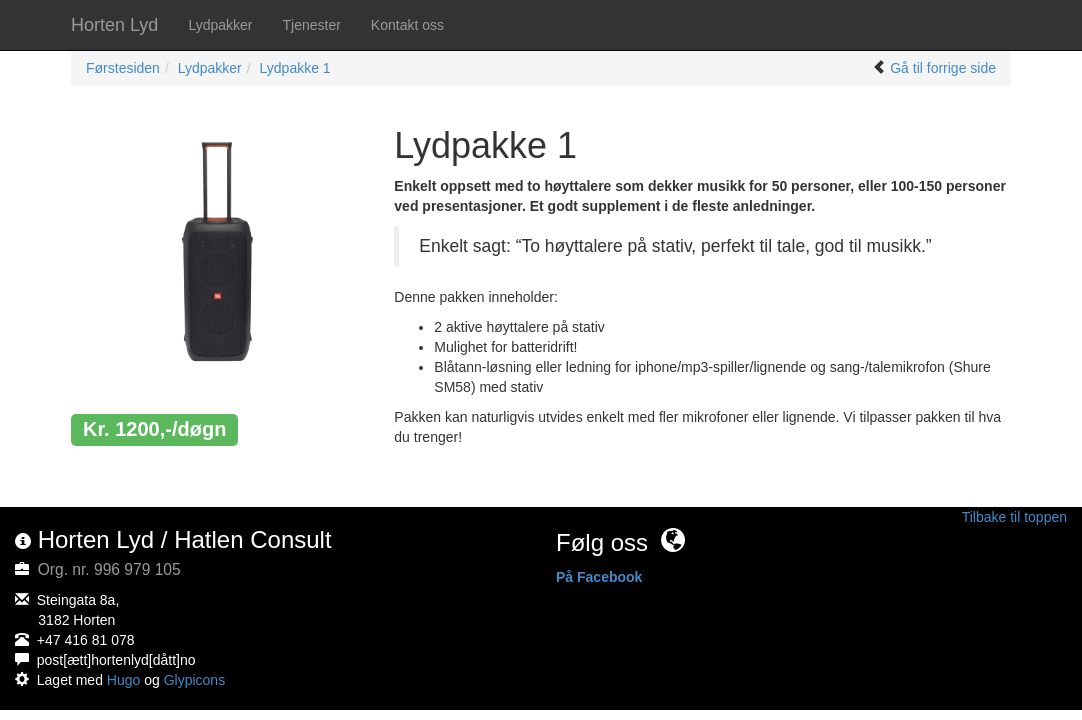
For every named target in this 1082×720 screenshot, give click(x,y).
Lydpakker (220, 25)
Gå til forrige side (943, 68)
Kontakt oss (407, 25)
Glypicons (194, 680)
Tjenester (311, 25)
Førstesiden (123, 68)
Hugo (123, 680)
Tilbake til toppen (1014, 517)
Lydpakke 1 (295, 68)
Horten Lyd (114, 25)
